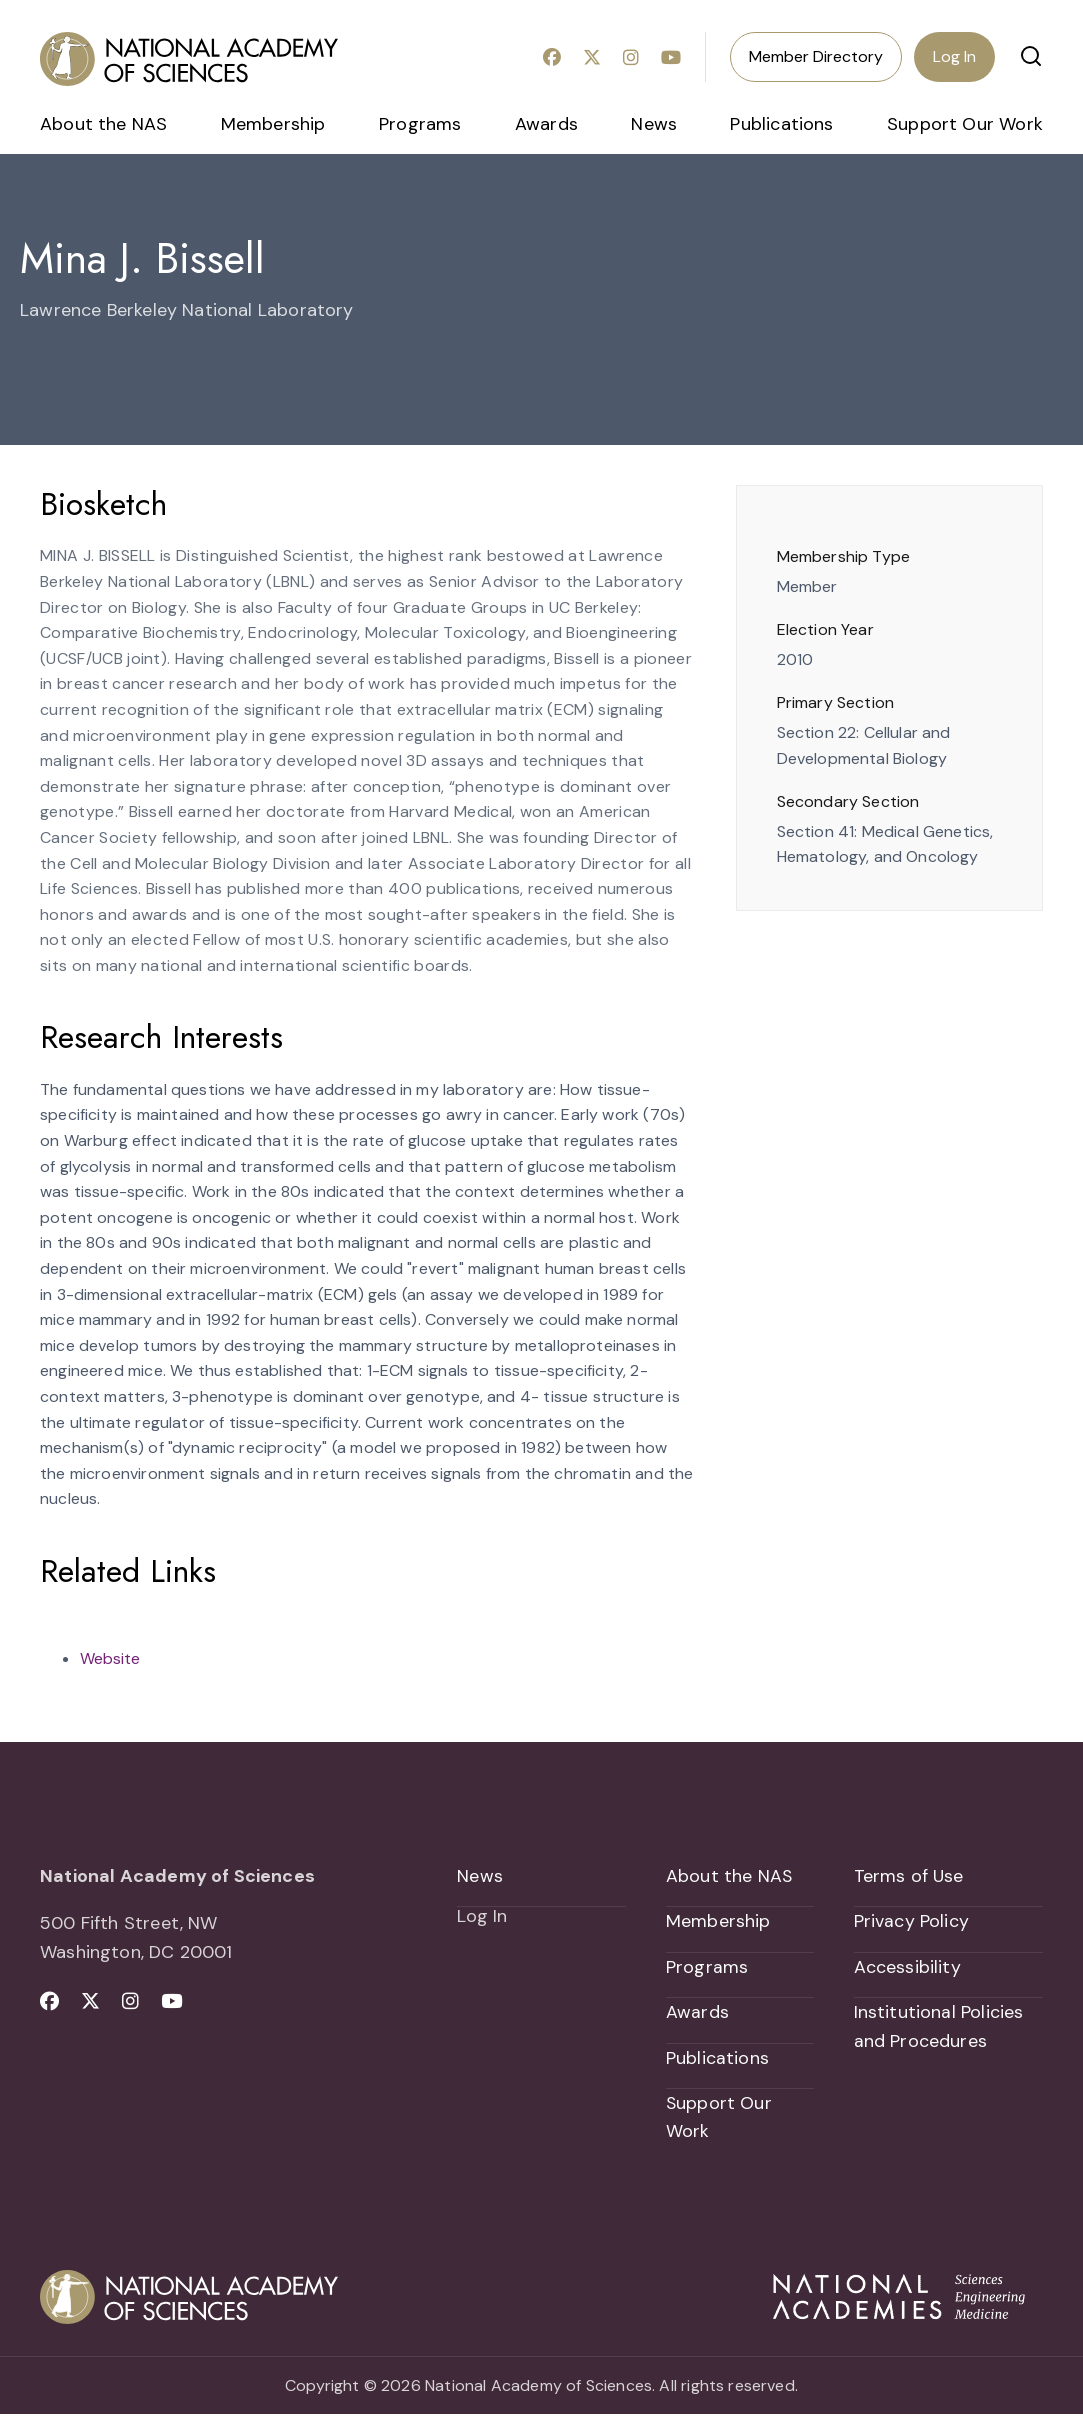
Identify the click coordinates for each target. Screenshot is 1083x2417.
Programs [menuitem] (420, 124)
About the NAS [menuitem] (103, 124)
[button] (1031, 56)
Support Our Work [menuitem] (965, 124)
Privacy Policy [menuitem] (912, 1922)
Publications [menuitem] (781, 124)
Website (110, 1658)
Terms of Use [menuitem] (909, 1876)
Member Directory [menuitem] (816, 56)
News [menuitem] (654, 124)
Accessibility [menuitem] (907, 1968)
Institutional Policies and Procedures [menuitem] (939, 2027)
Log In (954, 56)
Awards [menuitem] (546, 124)
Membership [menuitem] (273, 124)
